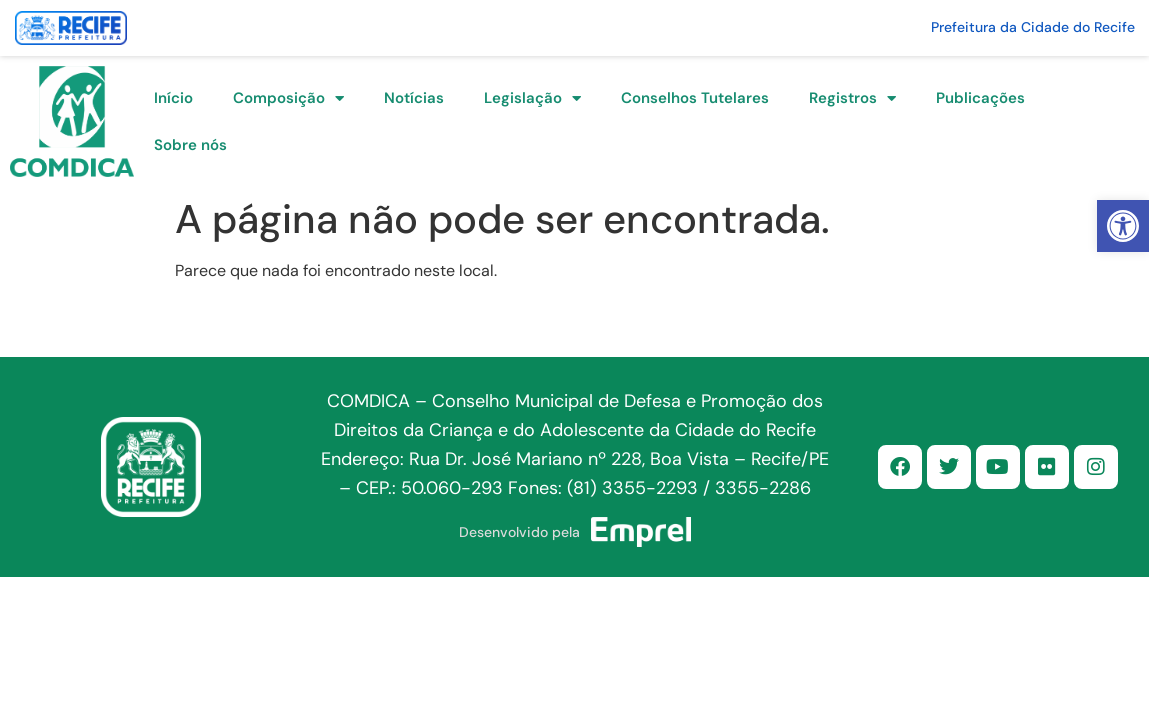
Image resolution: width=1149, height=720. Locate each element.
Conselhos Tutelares (695, 98)
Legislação (532, 98)
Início (173, 98)
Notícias (414, 98)
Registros (852, 98)
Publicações (980, 98)
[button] (1123, 226)
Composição (288, 98)
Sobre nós (190, 145)
